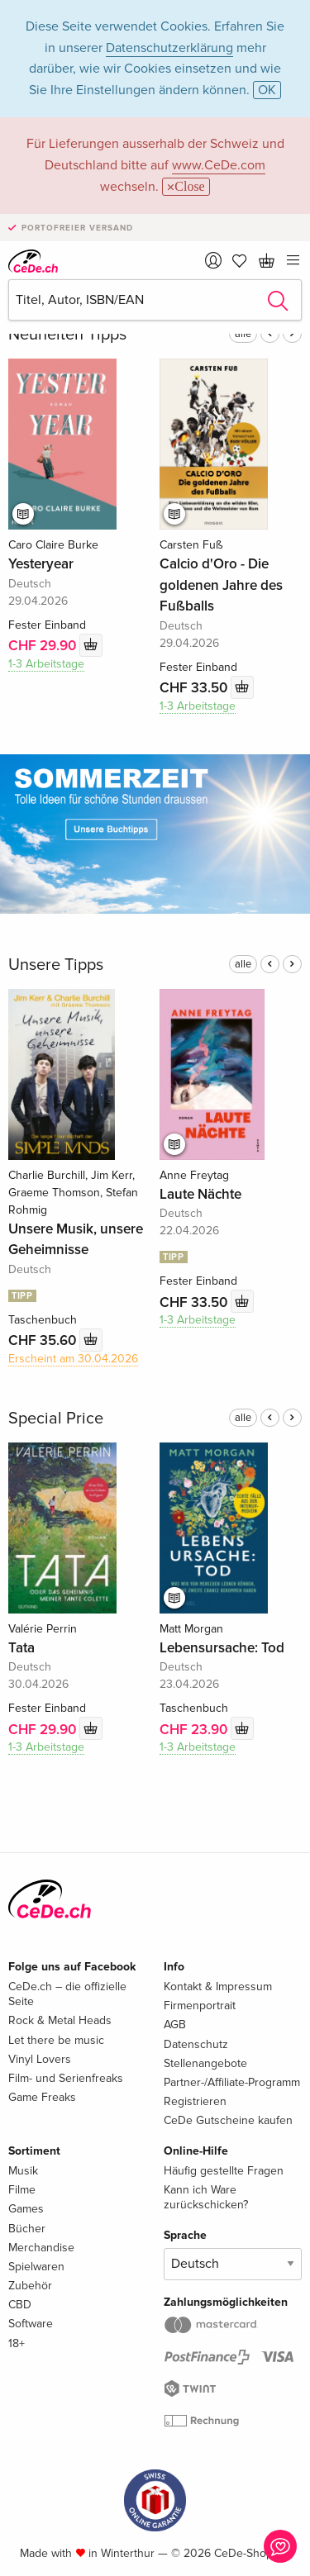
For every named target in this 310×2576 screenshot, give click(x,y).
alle (243, 333)
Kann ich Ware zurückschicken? (206, 2197)
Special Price (55, 1418)
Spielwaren (36, 2267)
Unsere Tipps (55, 965)
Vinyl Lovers (39, 2059)
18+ (16, 2343)
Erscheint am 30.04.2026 (73, 1359)
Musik (23, 2171)
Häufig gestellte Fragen (224, 2171)
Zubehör (30, 2286)
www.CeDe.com (218, 165)
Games (26, 2209)
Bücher (26, 2229)
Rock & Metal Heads (60, 2020)
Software (30, 2324)
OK (267, 90)
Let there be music (56, 2040)
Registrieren (195, 2101)
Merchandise (41, 2248)
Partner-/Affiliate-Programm (232, 2082)
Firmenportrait (200, 2006)
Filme (22, 2190)
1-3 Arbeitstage (46, 664)
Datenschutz (196, 2044)
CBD (19, 2305)
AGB (175, 2025)
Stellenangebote (205, 2063)
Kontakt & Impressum (218, 1987)
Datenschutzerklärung (169, 48)
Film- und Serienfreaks (65, 2078)
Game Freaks (42, 2097)
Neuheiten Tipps (67, 335)
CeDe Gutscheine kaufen (228, 2120)
